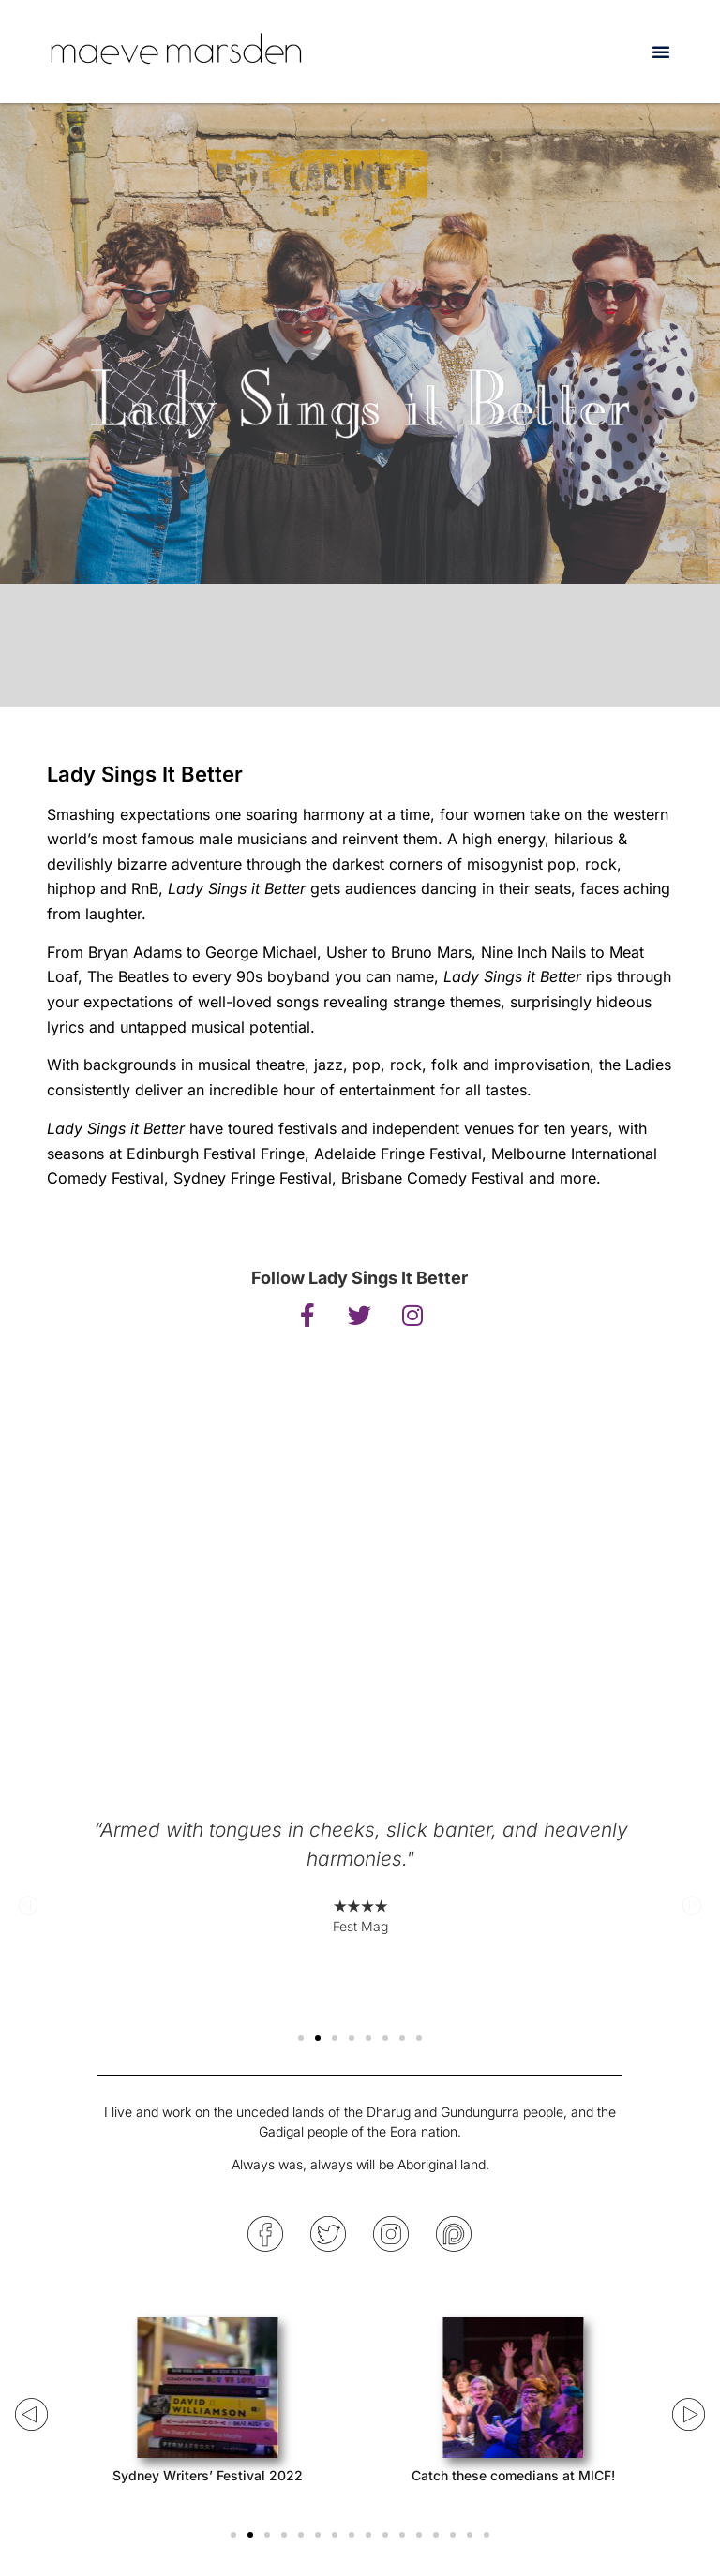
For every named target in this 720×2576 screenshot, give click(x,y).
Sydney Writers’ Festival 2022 (207, 2475)
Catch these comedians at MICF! (513, 2475)
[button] (661, 51)
